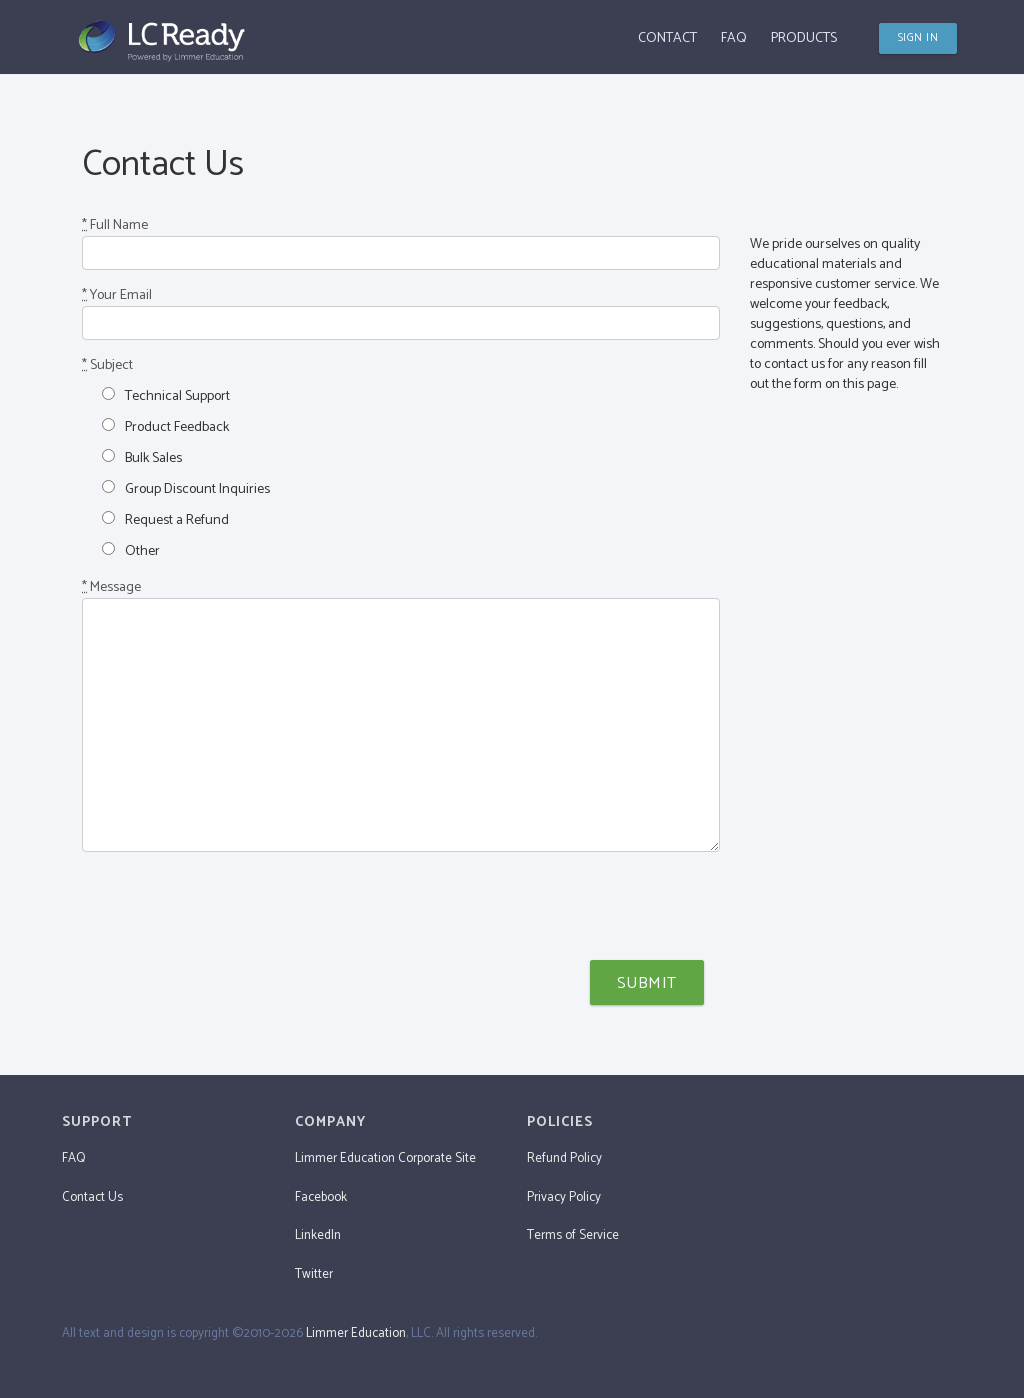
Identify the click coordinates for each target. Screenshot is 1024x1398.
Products (804, 38)
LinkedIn (318, 1235)
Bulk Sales (142, 458)
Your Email (117, 296)
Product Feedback (165, 427)
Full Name (115, 226)
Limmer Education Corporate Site (385, 1158)
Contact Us (92, 1197)
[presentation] (234, 906)
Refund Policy (564, 1158)
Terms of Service (573, 1235)
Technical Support (166, 396)
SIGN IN (918, 38)
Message (111, 588)
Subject (107, 366)
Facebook (321, 1197)
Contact (667, 38)
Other (131, 551)
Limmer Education (356, 1333)
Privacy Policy (564, 1197)
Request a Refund (165, 520)
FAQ (734, 38)
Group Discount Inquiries (186, 489)
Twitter (314, 1274)
